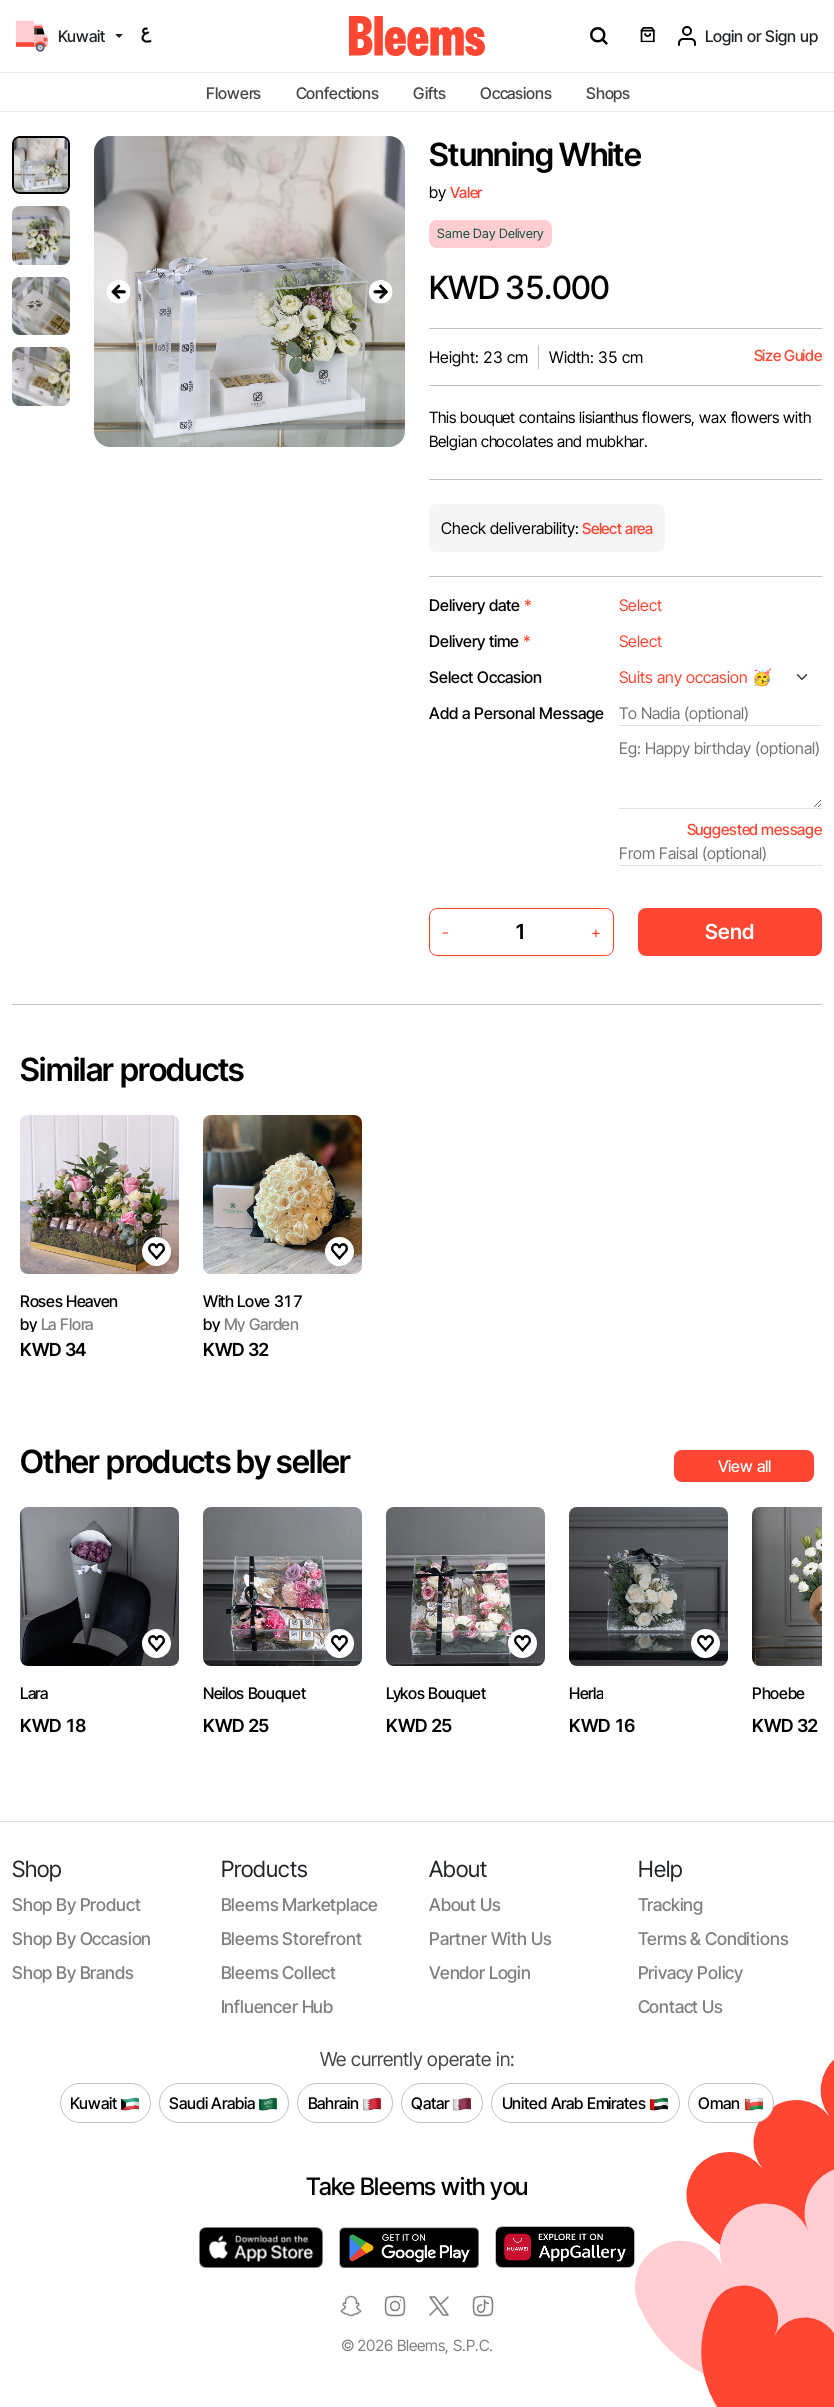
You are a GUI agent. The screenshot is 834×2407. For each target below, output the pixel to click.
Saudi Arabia (223, 2103)
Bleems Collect (279, 1972)
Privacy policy (691, 1972)
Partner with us (490, 1938)
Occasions (516, 93)
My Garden (251, 1324)
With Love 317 (253, 1301)
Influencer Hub (277, 2006)
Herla (586, 1693)
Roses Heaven (69, 1301)
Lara (34, 1693)
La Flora (56, 1324)
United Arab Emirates (586, 2103)
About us (465, 1904)
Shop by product (76, 1904)
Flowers (233, 93)
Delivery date (480, 605)
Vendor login (480, 1972)
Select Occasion (485, 677)
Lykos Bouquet (436, 1693)
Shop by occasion (81, 1938)
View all (744, 1466)
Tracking (671, 1904)
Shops (608, 93)
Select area (616, 528)
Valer (466, 192)
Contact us (680, 2006)
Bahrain (345, 2103)
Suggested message (754, 829)
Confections (337, 93)
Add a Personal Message (516, 713)
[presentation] (118, 291)
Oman (730, 2103)
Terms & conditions (713, 1938)
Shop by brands (73, 1972)
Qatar (441, 2103)
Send (729, 931)
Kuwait (105, 2103)
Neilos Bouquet (254, 1693)
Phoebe (778, 1693)
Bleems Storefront (291, 1938)
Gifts (429, 93)
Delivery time (480, 641)
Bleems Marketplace (299, 1904)
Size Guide (788, 355)
